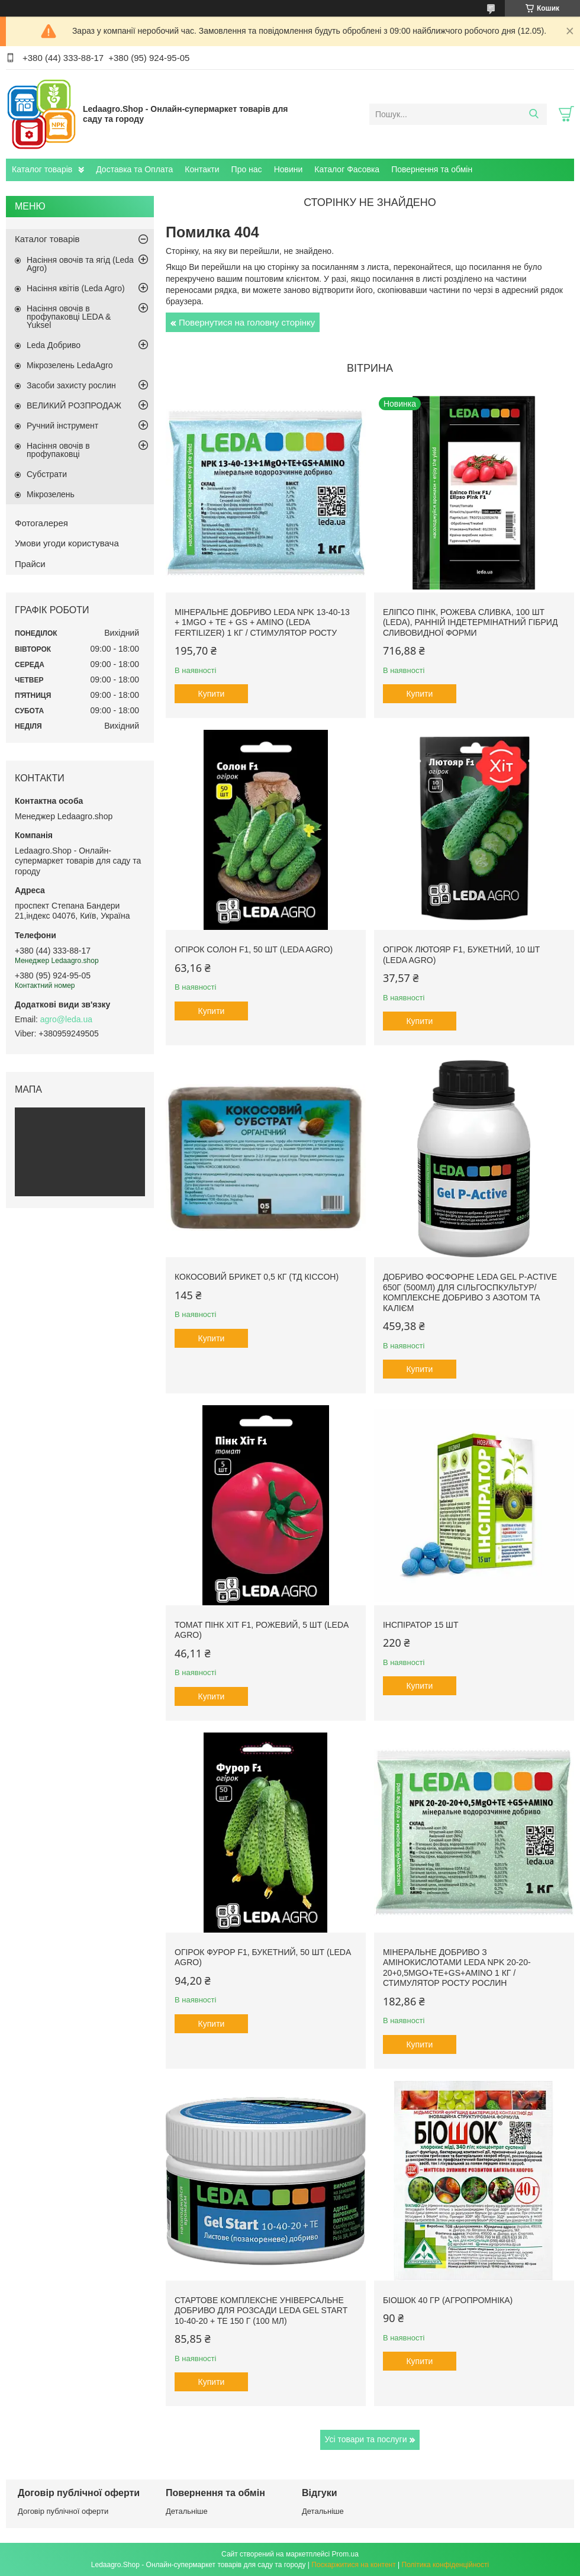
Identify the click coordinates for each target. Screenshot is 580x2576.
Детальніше (187, 2511)
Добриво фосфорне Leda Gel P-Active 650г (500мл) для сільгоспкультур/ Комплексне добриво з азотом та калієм (470, 1292)
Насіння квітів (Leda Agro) (76, 288)
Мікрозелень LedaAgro (69, 365)
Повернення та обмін (431, 169)
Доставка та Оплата (134, 169)
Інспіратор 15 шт (421, 1625)
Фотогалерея (41, 523)
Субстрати (47, 474)
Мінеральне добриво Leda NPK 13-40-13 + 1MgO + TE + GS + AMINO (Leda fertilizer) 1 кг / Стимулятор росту (262, 622)
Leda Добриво (53, 345)
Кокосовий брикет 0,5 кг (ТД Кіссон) (257, 1276)
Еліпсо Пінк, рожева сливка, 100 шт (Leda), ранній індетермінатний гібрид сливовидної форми (470, 622)
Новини (288, 169)
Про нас (246, 169)
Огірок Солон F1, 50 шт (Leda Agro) (254, 949)
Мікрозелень (51, 494)
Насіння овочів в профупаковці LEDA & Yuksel (69, 317)
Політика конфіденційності (445, 2565)
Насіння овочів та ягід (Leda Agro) (80, 264)
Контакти (202, 169)
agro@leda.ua (66, 1019)
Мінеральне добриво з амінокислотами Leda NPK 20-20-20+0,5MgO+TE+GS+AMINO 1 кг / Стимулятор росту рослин (457, 1967)
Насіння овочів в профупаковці (58, 450)
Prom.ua (345, 2554)
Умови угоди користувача (67, 543)
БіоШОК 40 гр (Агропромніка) (448, 2300)
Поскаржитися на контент (353, 2565)
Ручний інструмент (62, 425)
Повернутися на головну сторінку (247, 322)
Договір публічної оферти (63, 2511)
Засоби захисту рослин (71, 385)
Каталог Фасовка (346, 169)
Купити (211, 693)
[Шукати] (533, 114)
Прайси (30, 564)
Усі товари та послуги (366, 2439)
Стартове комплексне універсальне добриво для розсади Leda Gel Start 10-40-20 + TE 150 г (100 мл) (261, 2310)
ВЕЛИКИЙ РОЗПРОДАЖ (74, 405)
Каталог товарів (42, 169)
